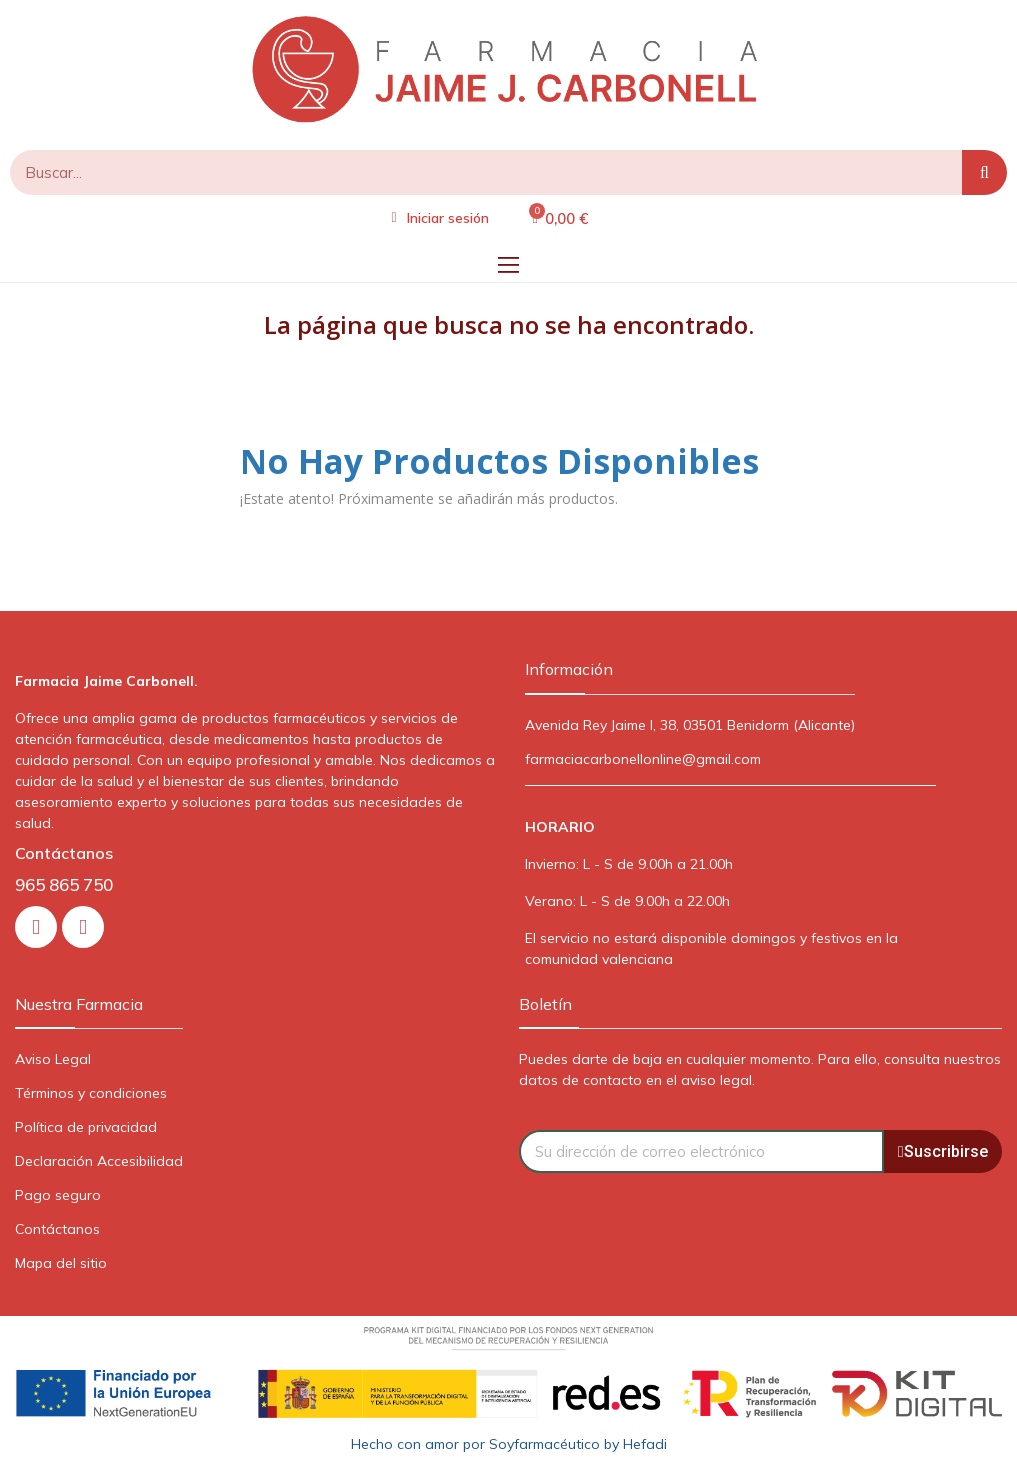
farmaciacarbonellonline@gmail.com (643, 759)
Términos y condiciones (91, 1093)
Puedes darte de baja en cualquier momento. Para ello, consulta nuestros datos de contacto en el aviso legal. (760, 1069)
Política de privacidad (86, 1127)
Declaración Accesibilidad (99, 1161)
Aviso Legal (53, 1059)
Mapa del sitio (61, 1263)
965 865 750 (64, 884)
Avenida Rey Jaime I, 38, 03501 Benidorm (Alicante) (690, 725)
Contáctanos (57, 1229)
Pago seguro (58, 1195)
